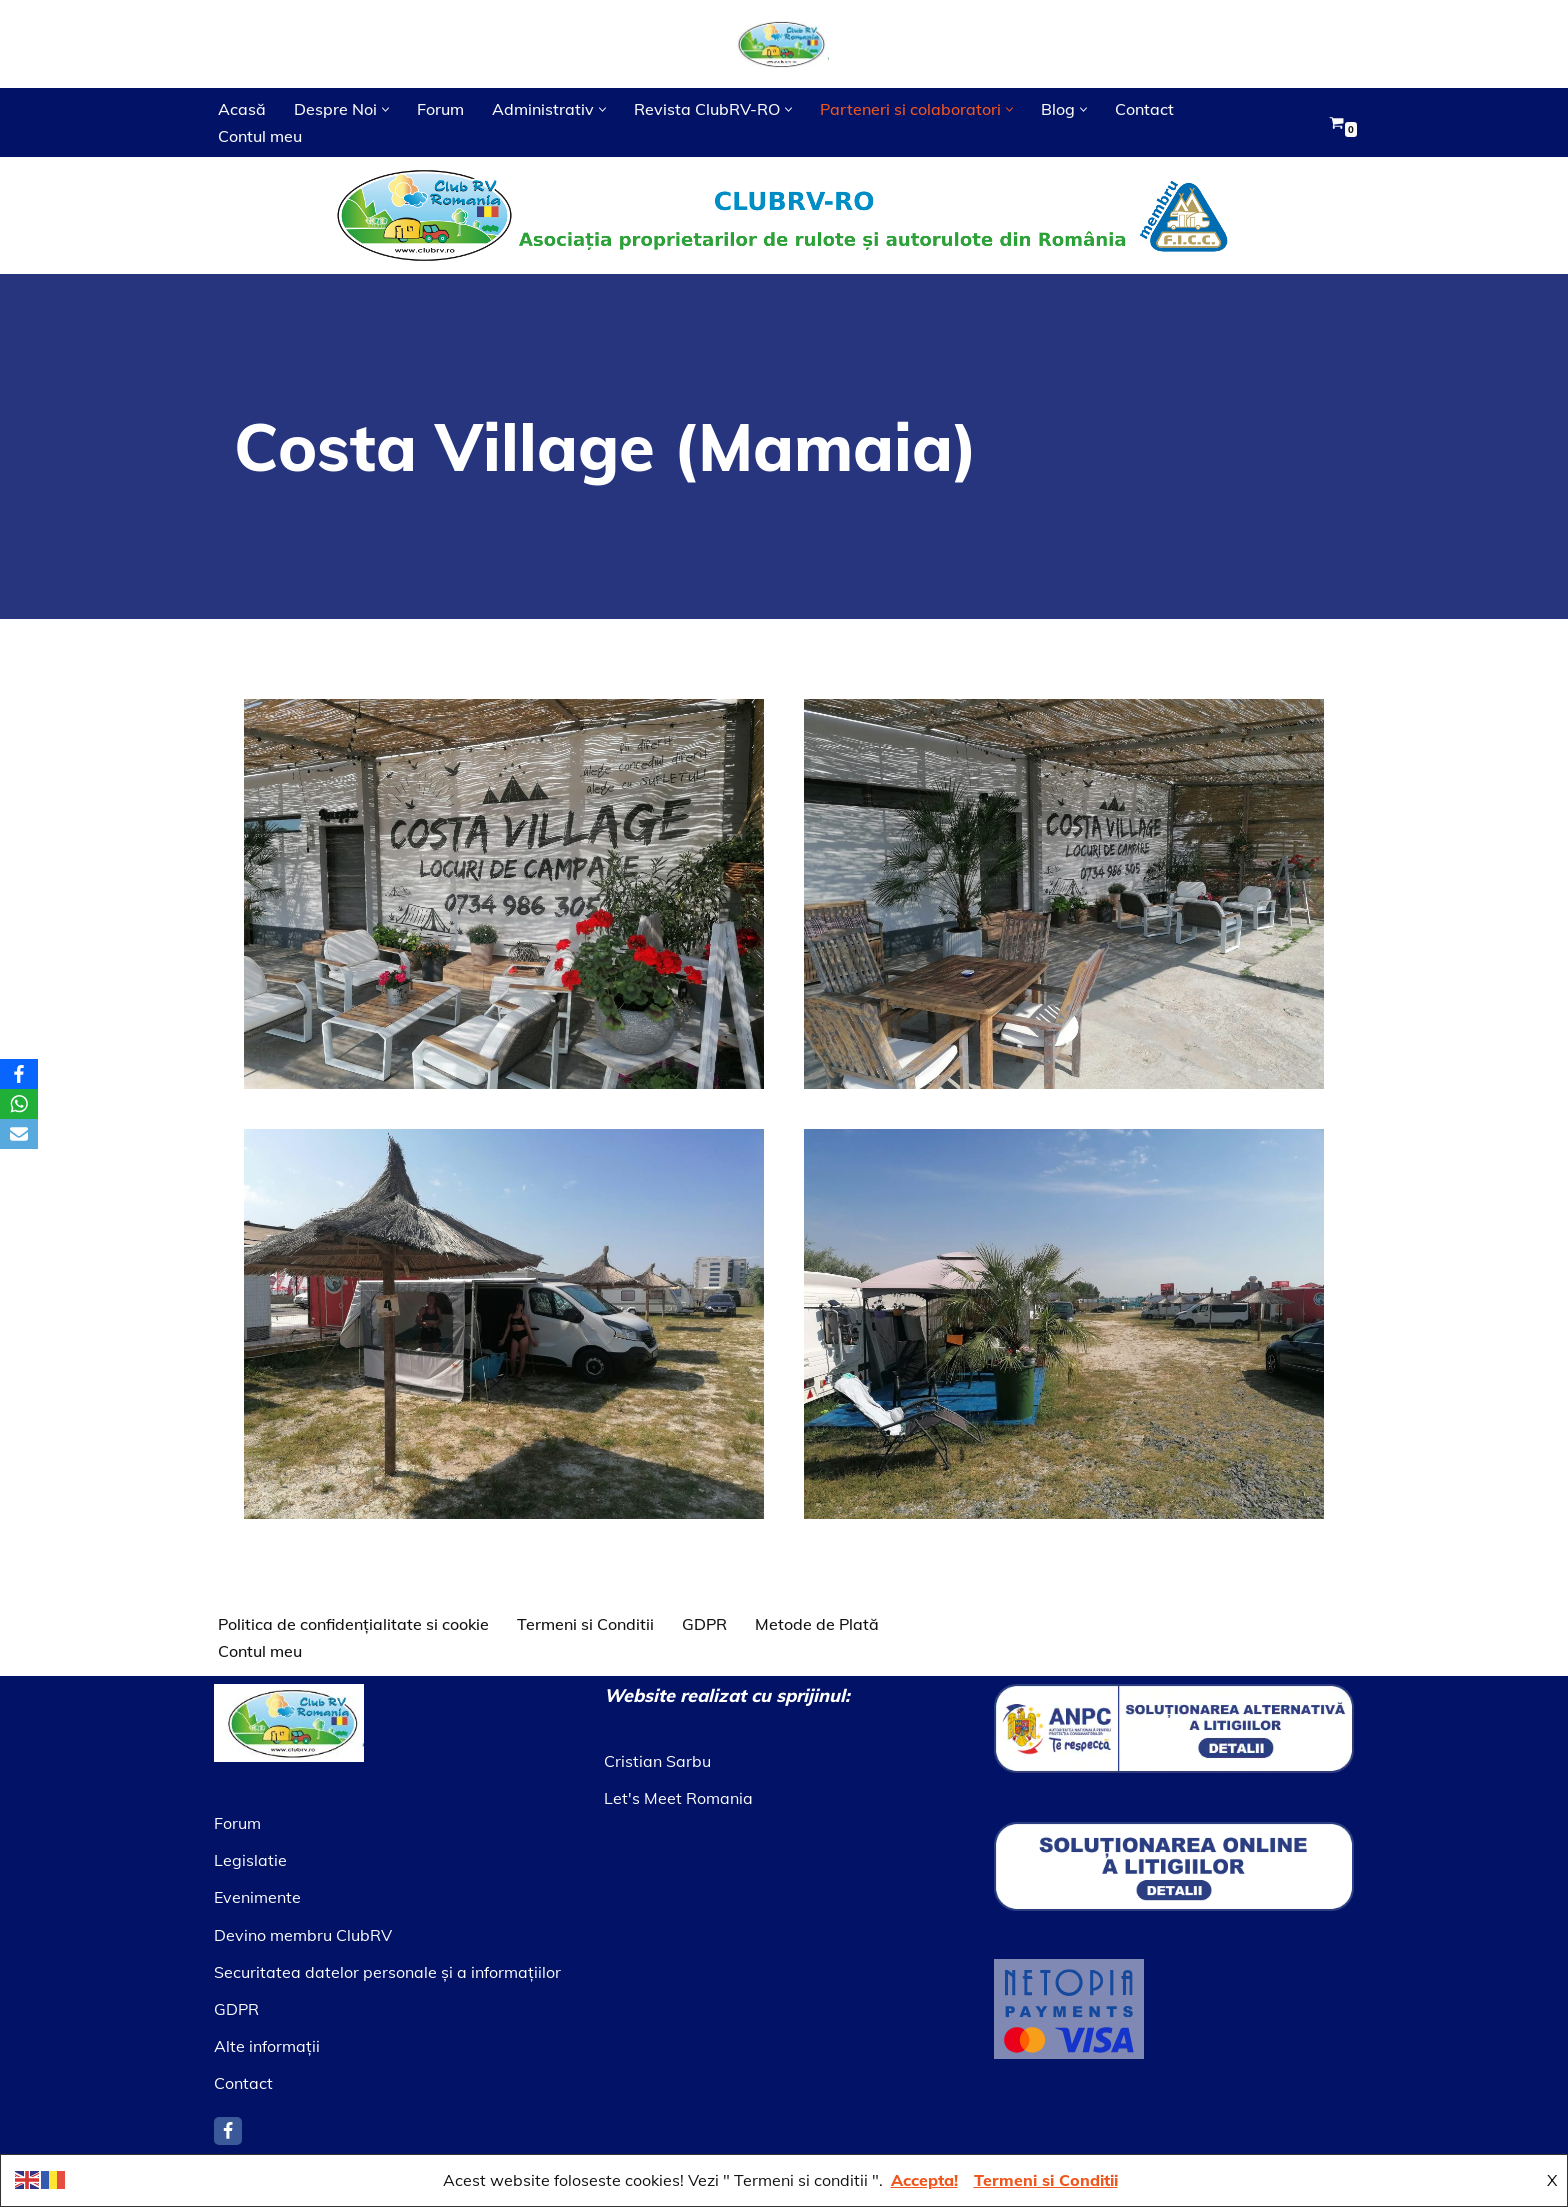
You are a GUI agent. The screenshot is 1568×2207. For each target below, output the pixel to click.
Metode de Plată (817, 1624)
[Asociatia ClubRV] (784, 44)
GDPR (704, 1624)
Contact (1144, 109)
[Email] (19, 1134)
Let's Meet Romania (678, 1798)
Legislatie (250, 1860)
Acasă (242, 109)
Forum (440, 109)
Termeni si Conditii (585, 1624)
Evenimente (257, 1897)
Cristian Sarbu (657, 1761)
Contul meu (260, 136)
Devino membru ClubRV (303, 1935)
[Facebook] (228, 2131)
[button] (385, 109)
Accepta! (924, 2180)
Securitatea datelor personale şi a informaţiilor (387, 1972)
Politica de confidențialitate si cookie (353, 1624)
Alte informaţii (267, 2046)
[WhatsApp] (19, 1104)
